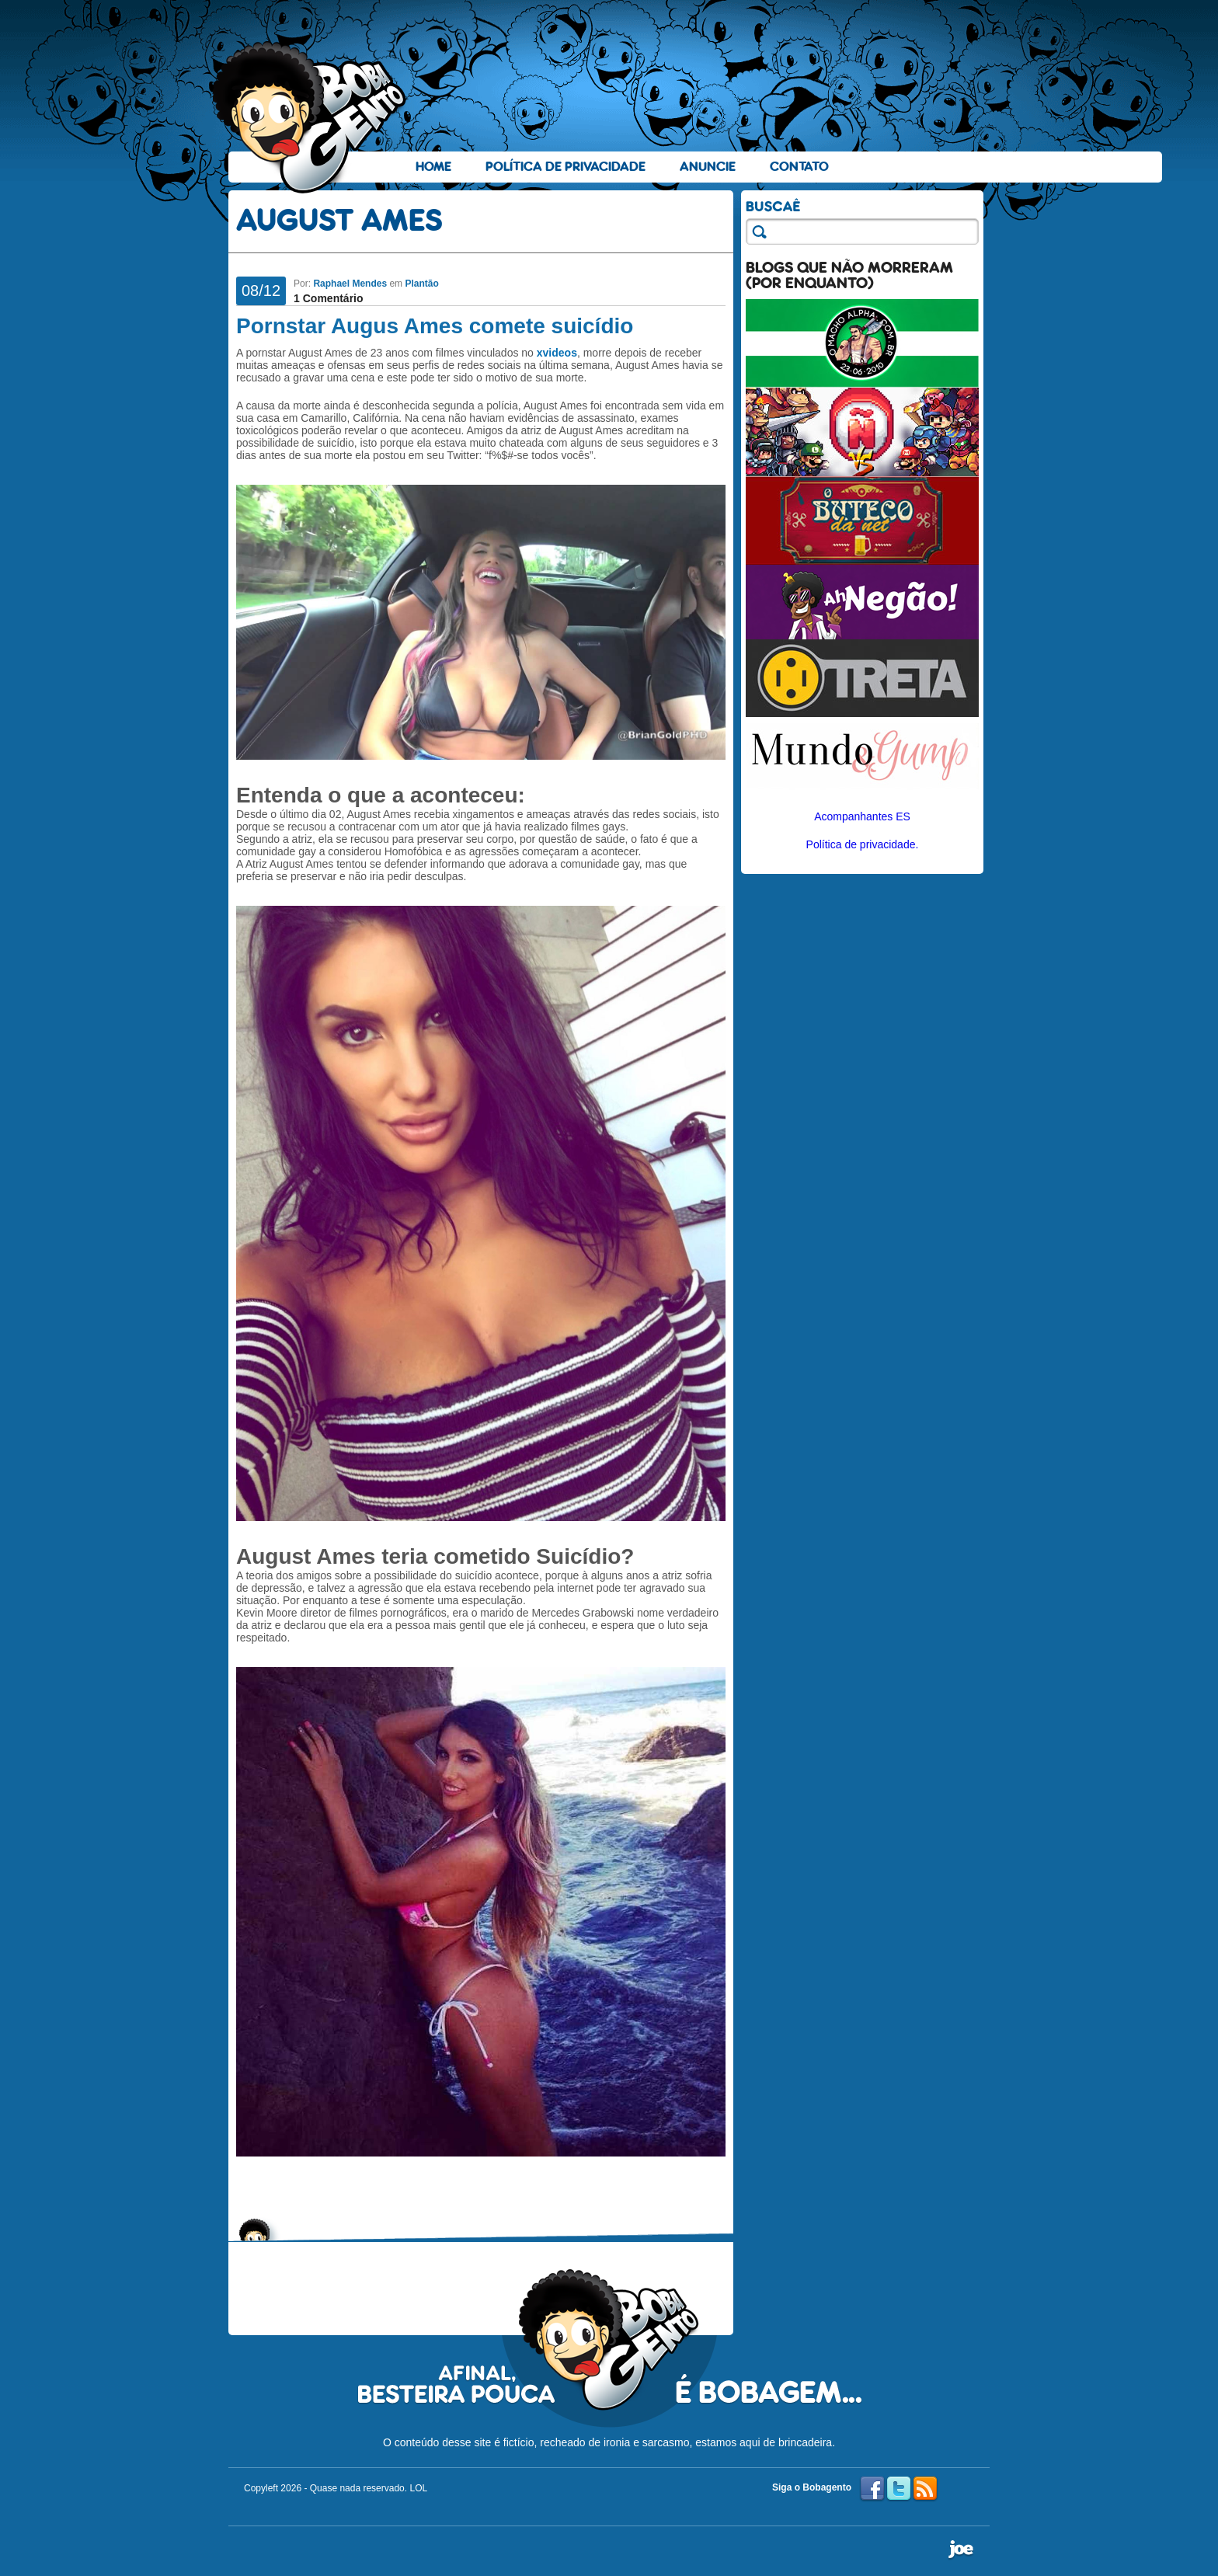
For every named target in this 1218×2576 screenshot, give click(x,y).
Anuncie (708, 166)
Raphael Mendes (350, 283)
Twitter (899, 2489)
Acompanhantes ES (862, 816)
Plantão (421, 283)
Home (433, 166)
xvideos (557, 352)
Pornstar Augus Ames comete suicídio (434, 326)
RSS (925, 2489)
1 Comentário (328, 298)
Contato (799, 166)
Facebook (872, 2489)
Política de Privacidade (565, 166)
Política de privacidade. (862, 844)
